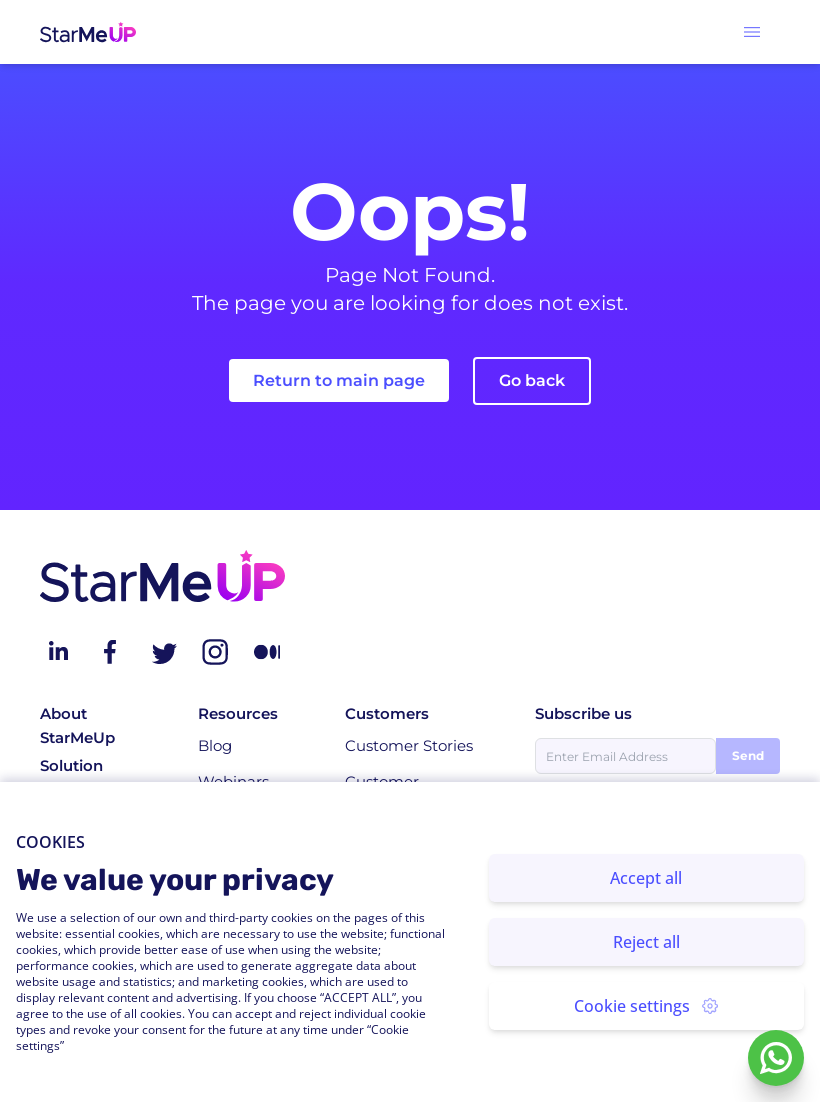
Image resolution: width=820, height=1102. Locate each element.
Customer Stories (409, 745)
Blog (215, 745)
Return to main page (339, 380)
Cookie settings (646, 1006)
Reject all (646, 942)
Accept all (646, 878)
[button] (752, 32)
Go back (532, 380)
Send (748, 755)
